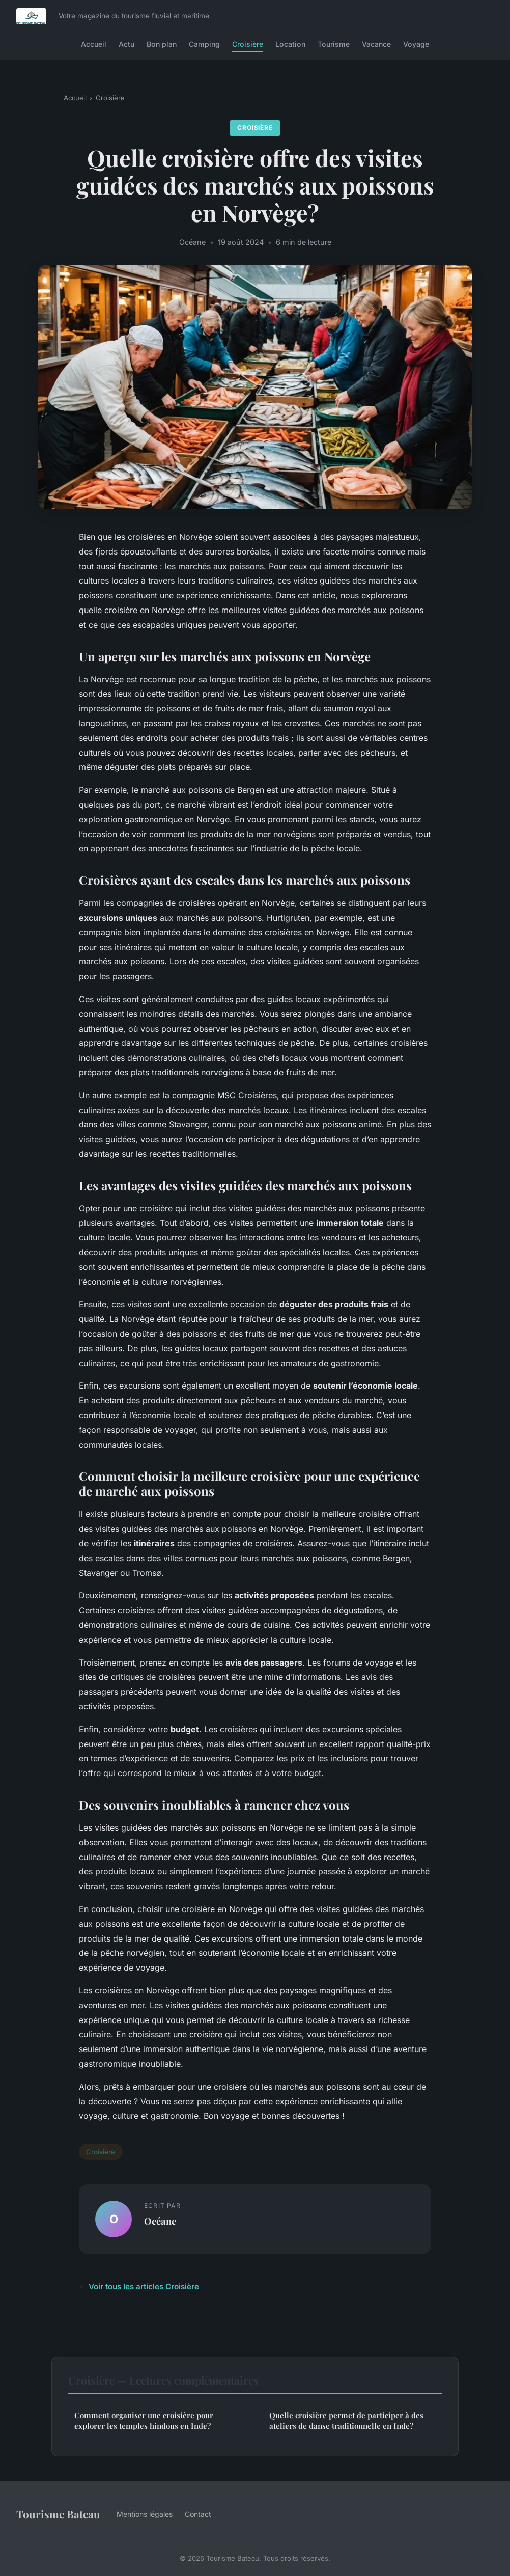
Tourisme (334, 44)
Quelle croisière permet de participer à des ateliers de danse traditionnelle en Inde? (346, 2420)
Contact (198, 2514)
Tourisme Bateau (58, 2514)
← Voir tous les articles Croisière (139, 2286)
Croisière (247, 44)
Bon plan (162, 44)
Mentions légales (145, 2514)
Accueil (93, 44)
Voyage (416, 44)
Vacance (376, 44)
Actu (126, 44)
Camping (204, 44)
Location (290, 44)
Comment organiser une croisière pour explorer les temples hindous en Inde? (143, 2420)
